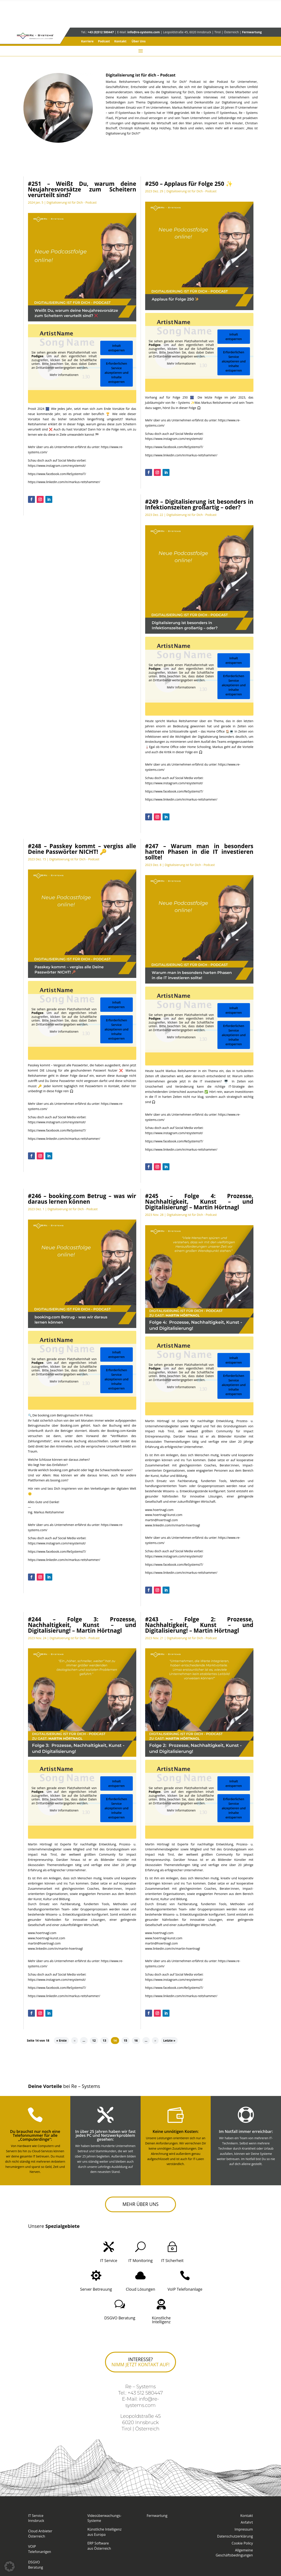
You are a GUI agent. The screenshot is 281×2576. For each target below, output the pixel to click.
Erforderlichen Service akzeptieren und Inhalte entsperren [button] (116, 372)
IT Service (108, 2260)
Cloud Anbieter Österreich (40, 2534)
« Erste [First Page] (61, 2040)
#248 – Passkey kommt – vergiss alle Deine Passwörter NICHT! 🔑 (82, 849)
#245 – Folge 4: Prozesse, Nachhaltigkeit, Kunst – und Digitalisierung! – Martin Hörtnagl (199, 1201)
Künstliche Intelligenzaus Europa (104, 2532)
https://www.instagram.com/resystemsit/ (57, 466)
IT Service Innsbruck (36, 2518)
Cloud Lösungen (140, 2289)
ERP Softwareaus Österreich (99, 2546)
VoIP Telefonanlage (185, 2289)
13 (104, 2040)
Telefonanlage (144, 17)
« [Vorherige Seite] (75, 2040)
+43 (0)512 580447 (42, 3)
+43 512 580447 (145, 2393)
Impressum (244, 2529)
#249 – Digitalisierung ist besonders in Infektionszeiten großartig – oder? (199, 504)
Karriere (204, 3)
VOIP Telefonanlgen (39, 2549)
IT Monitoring (140, 2260)
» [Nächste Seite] (155, 2040)
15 (125, 2040)
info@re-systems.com (143, 32)
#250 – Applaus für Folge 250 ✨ (189, 184)
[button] (9, 2566)
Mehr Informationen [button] (64, 375)
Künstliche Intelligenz (161, 2319)
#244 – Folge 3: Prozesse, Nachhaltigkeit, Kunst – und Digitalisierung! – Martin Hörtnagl (82, 1624)
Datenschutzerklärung (235, 2536)
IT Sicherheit (172, 2260)
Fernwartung (252, 32)
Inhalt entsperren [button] (116, 348)
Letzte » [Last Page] (169, 2040)
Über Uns (139, 41)
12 (94, 2040)
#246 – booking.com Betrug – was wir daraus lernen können (82, 1198)
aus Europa (232, 17)
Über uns (247, 3)
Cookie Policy (242, 2543)
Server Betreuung (96, 2289)
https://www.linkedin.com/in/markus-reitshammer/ (64, 482)
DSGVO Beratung (119, 2317)
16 (136, 2040)
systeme (194, 17)
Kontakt (233, 3)
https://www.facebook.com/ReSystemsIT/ (57, 474)
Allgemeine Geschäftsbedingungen (234, 2553)
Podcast (219, 3)
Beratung (166, 17)
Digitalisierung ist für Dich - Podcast (72, 202)
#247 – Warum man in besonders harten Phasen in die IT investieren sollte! (199, 851)
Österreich (88, 17)
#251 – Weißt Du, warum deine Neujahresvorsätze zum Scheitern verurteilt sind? (82, 189)
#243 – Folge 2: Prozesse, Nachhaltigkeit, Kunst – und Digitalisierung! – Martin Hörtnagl (199, 1624)
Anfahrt (247, 2522)
